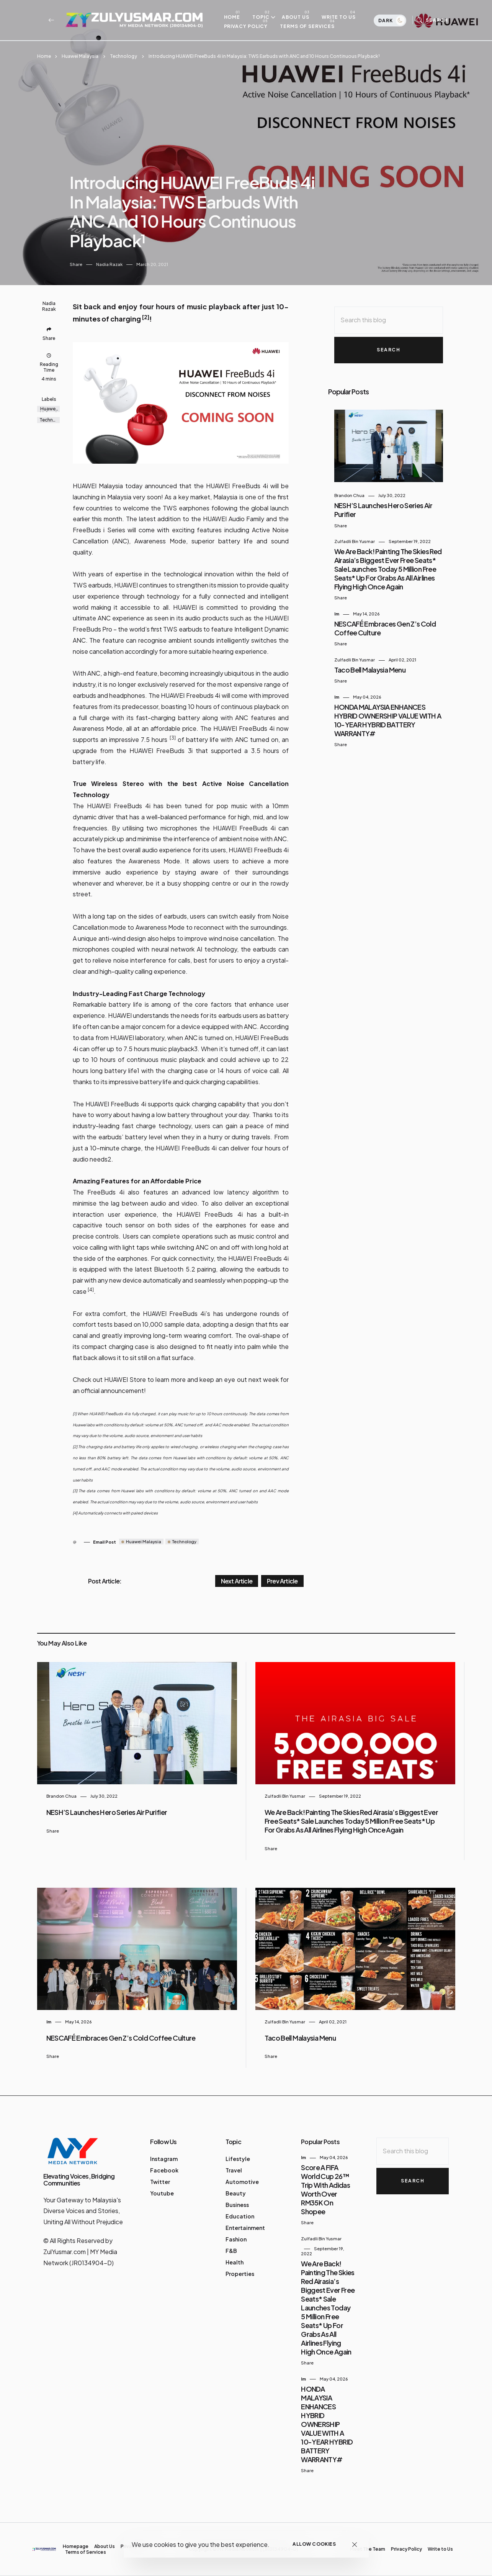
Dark (391, 21)
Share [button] (76, 264)
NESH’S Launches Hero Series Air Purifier (106, 1812)
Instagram (164, 2158)
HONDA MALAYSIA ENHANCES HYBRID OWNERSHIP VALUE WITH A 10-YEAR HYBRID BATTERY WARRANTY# (387, 720)
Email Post (104, 1541)
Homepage (75, 2546)
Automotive (242, 2181)
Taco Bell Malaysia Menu (370, 669)
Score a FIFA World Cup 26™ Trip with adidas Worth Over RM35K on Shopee (325, 2189)
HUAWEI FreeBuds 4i (237, 486)
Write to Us (342, 17)
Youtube (162, 2193)
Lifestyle (238, 2158)
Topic (264, 17)
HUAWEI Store (125, 1379)
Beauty (236, 2193)
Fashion (236, 2239)
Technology (123, 56)
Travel (234, 2170)
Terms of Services (311, 26)
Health (235, 2262)
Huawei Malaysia (80, 56)
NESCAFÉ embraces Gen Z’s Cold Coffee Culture (121, 2037)
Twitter (160, 2181)
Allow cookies (314, 2544)
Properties (240, 2273)
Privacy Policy (249, 26)
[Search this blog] (388, 320)
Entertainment (245, 2227)
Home (235, 17)
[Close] (354, 2544)
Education (240, 2216)
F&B (231, 2250)
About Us (299, 17)
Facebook (164, 2170)
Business (237, 2204)
